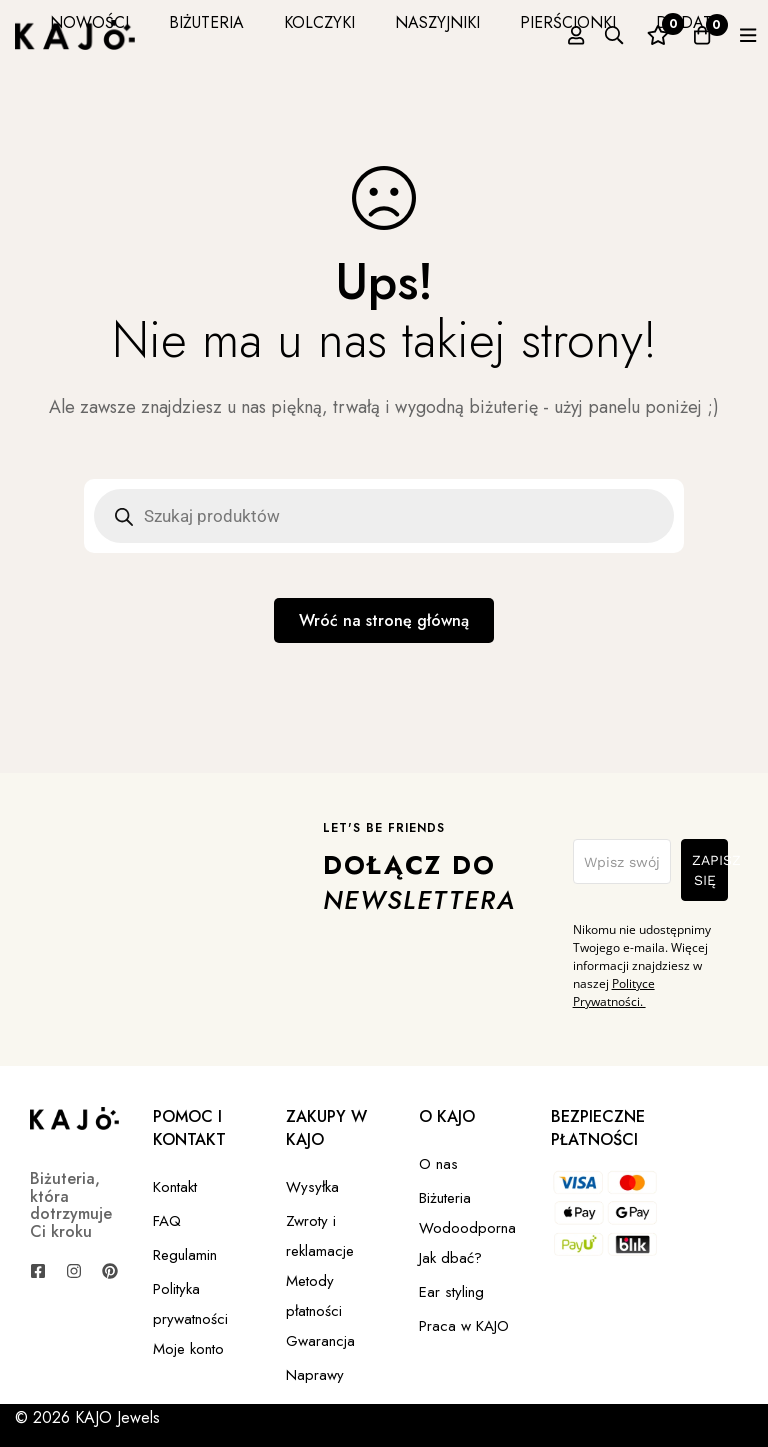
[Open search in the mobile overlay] (384, 516)
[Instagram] (74, 1272)
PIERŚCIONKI (539, 22)
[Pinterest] (110, 1272)
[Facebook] (38, 1272)
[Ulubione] (640, 35)
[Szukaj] (590, 35)
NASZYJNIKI (408, 22)
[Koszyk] (690, 35)
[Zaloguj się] (540, 35)
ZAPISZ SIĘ (710, 871)
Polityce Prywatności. (614, 993)
